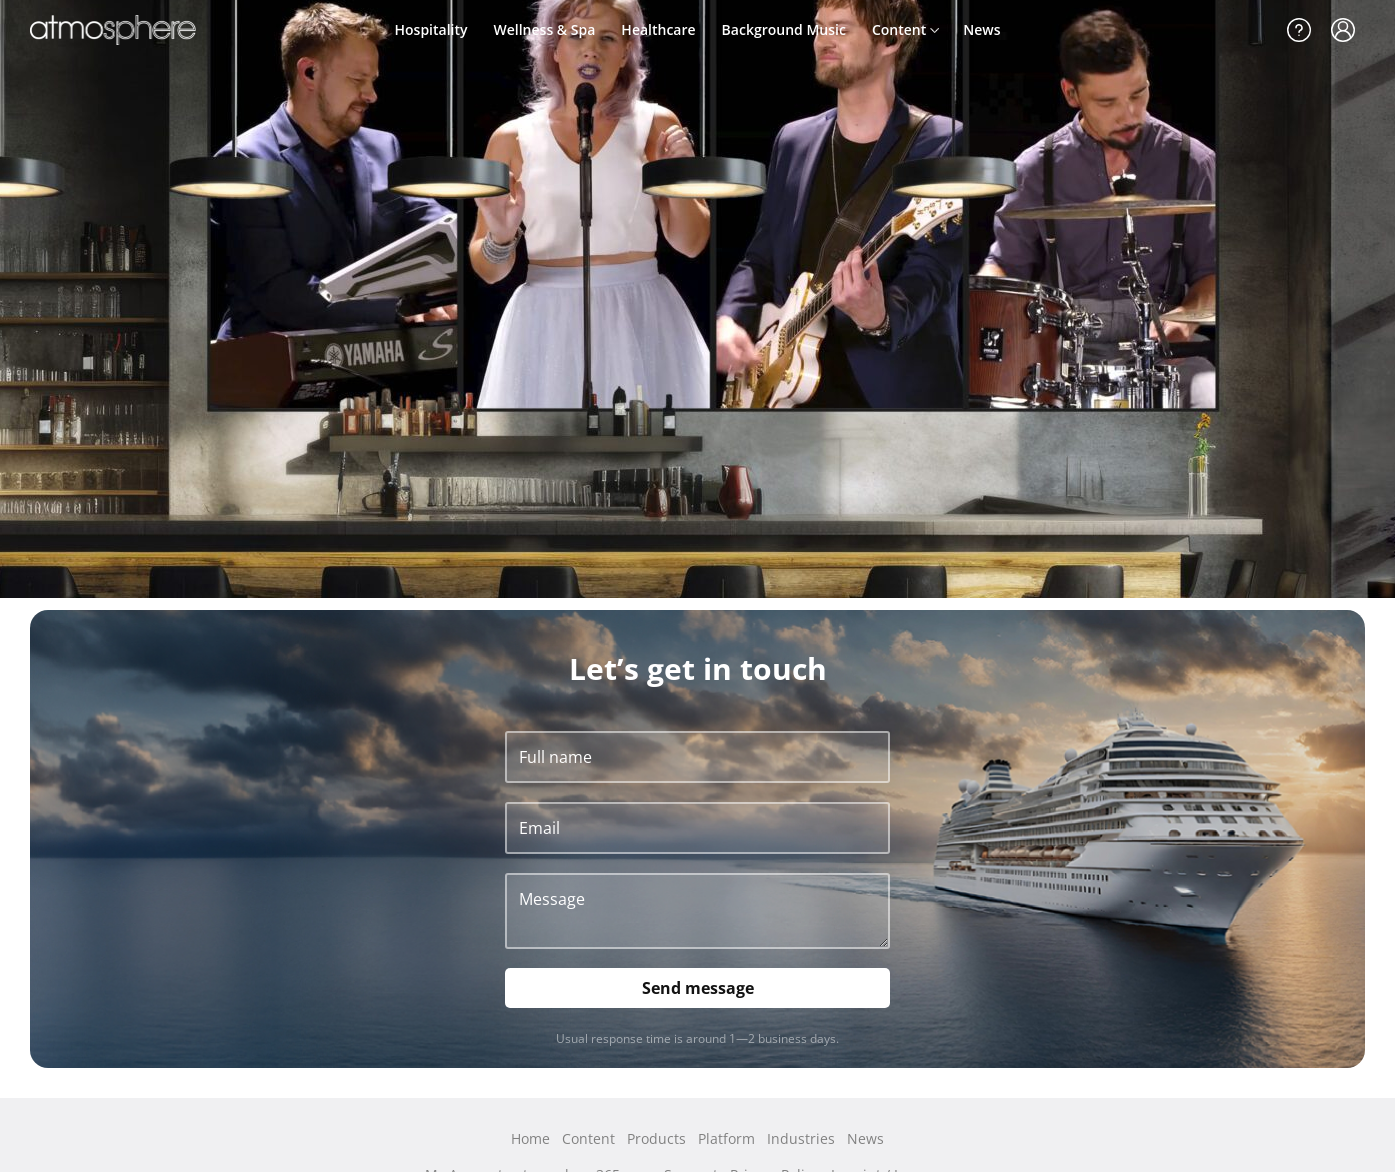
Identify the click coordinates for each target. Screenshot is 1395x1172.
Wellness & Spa (545, 29)
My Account (1343, 29)
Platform (726, 1138)
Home (530, 1138)
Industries (801, 1138)
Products (656, 1138)
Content (899, 29)
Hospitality (431, 29)
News (981, 29)
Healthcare (658, 29)
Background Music (784, 29)
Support (1299, 29)
